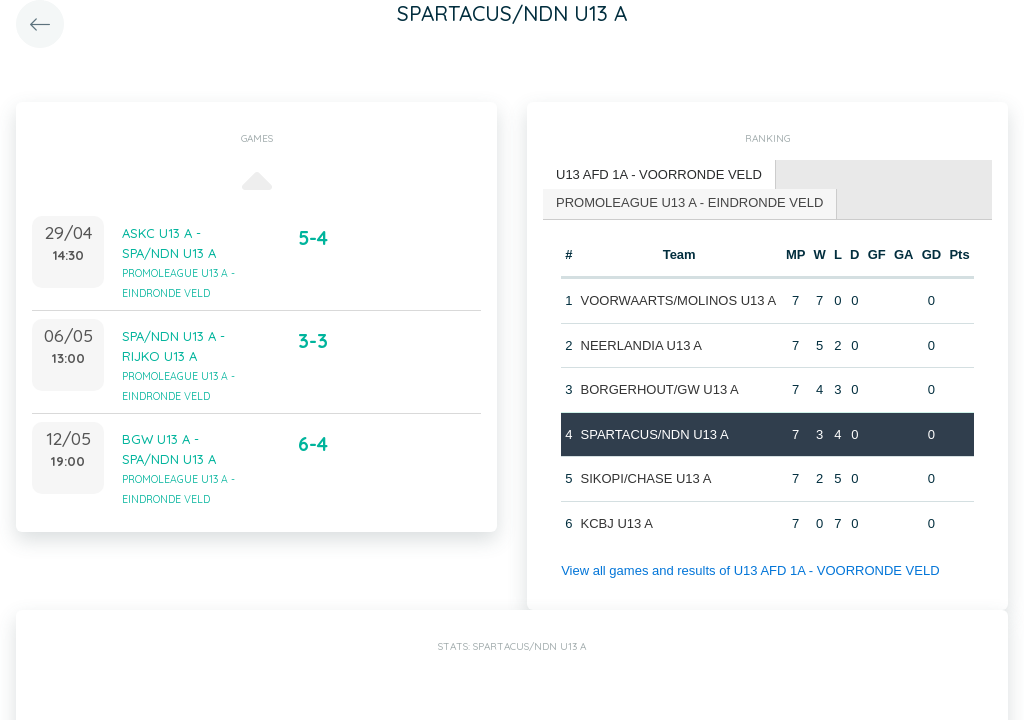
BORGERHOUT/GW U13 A (660, 389)
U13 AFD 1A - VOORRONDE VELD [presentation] (659, 174)
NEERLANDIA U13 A (641, 345)
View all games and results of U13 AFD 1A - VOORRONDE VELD (750, 570)
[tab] (659, 175)
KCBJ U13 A (617, 523)
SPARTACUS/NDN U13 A (655, 434)
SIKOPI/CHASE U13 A (646, 478)
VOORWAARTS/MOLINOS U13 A (679, 300)
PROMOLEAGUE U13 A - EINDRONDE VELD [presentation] (689, 202)
